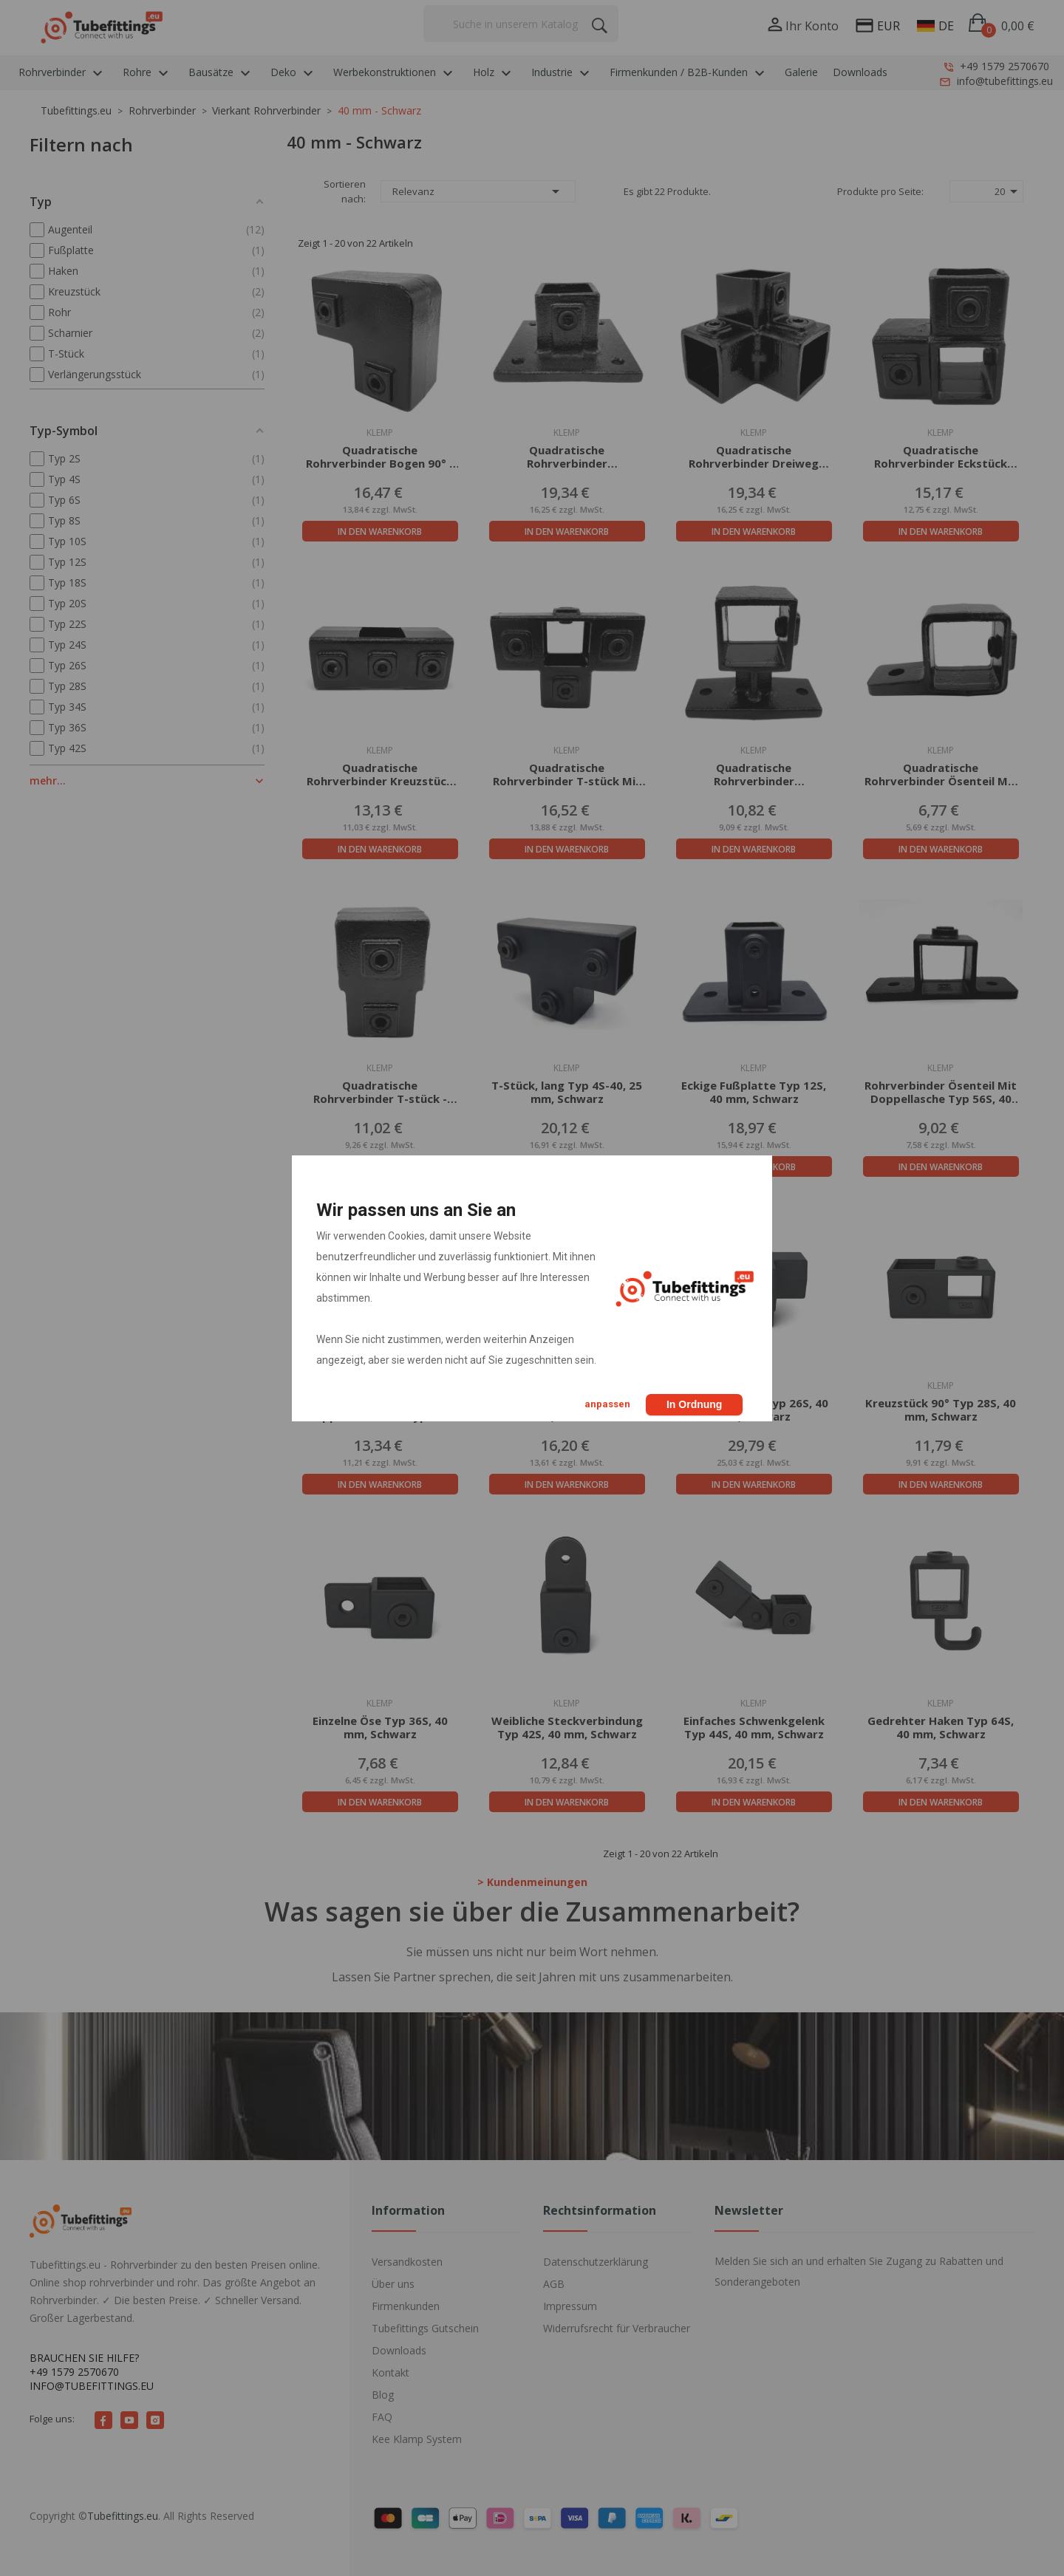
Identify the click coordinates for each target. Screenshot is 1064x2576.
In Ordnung (694, 1404)
